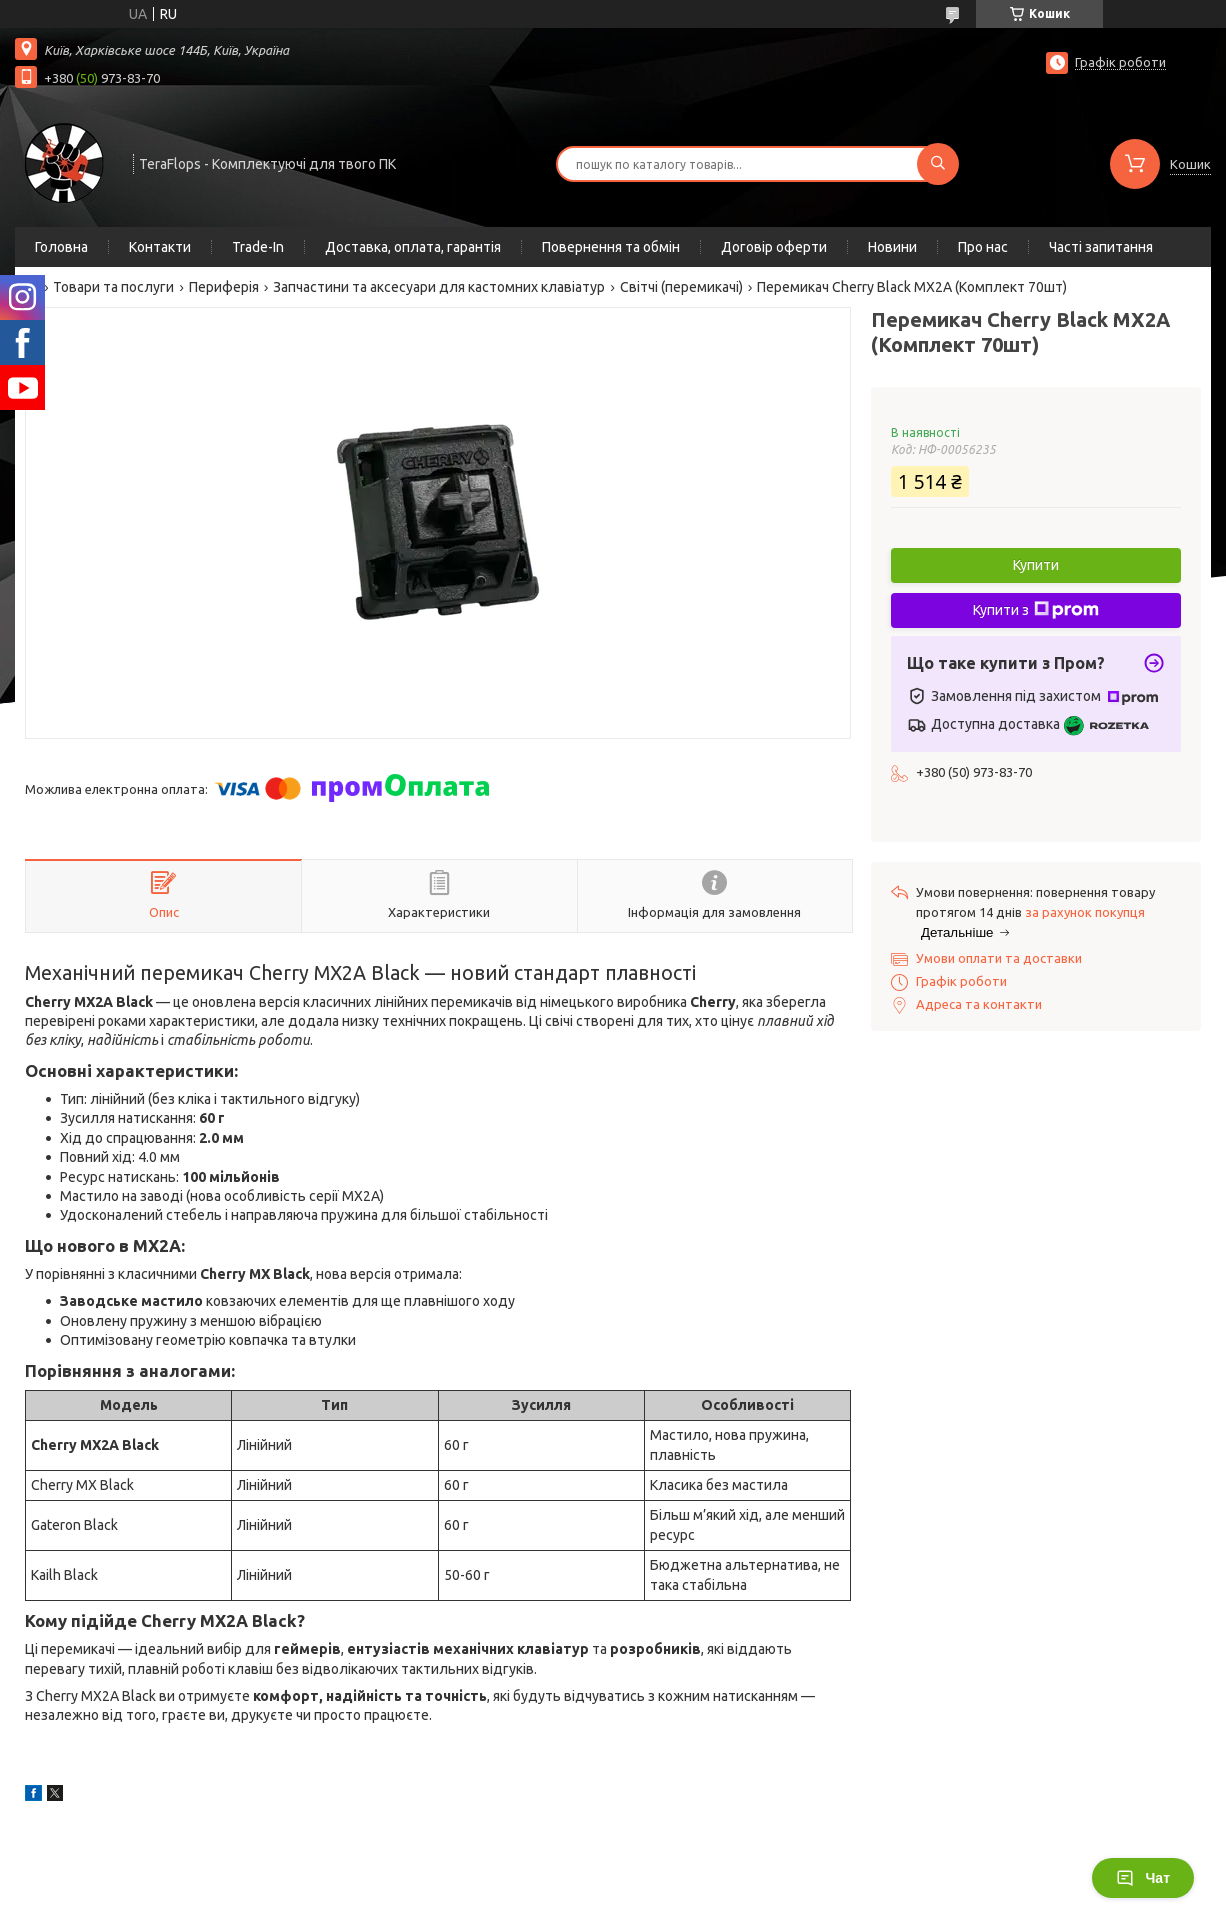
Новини (892, 247)
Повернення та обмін (611, 247)
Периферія (224, 287)
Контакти (160, 247)
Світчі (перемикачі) (681, 287)
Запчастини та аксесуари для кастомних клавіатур (439, 287)
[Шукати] (938, 164)
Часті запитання (1101, 247)
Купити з (1036, 610)
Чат (1143, 1878)
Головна (61, 247)
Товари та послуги (113, 287)
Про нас (983, 247)
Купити (1036, 565)
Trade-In (258, 247)
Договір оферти (774, 247)
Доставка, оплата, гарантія (413, 247)
